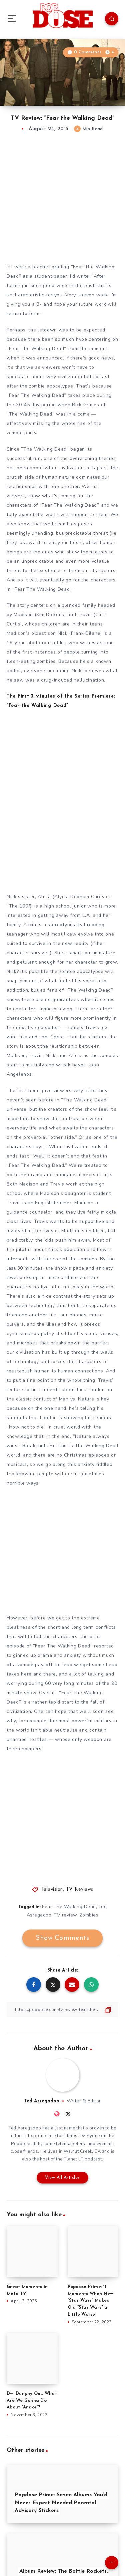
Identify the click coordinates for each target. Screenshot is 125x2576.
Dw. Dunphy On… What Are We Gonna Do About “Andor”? (32, 2400)
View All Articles (62, 2177)
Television (52, 1889)
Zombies (89, 1915)
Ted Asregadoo (41, 2101)
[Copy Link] (62, 2009)
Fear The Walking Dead (69, 1906)
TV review (65, 1915)
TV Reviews (79, 1889)
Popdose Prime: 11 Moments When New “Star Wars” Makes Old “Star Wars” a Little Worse (90, 2301)
